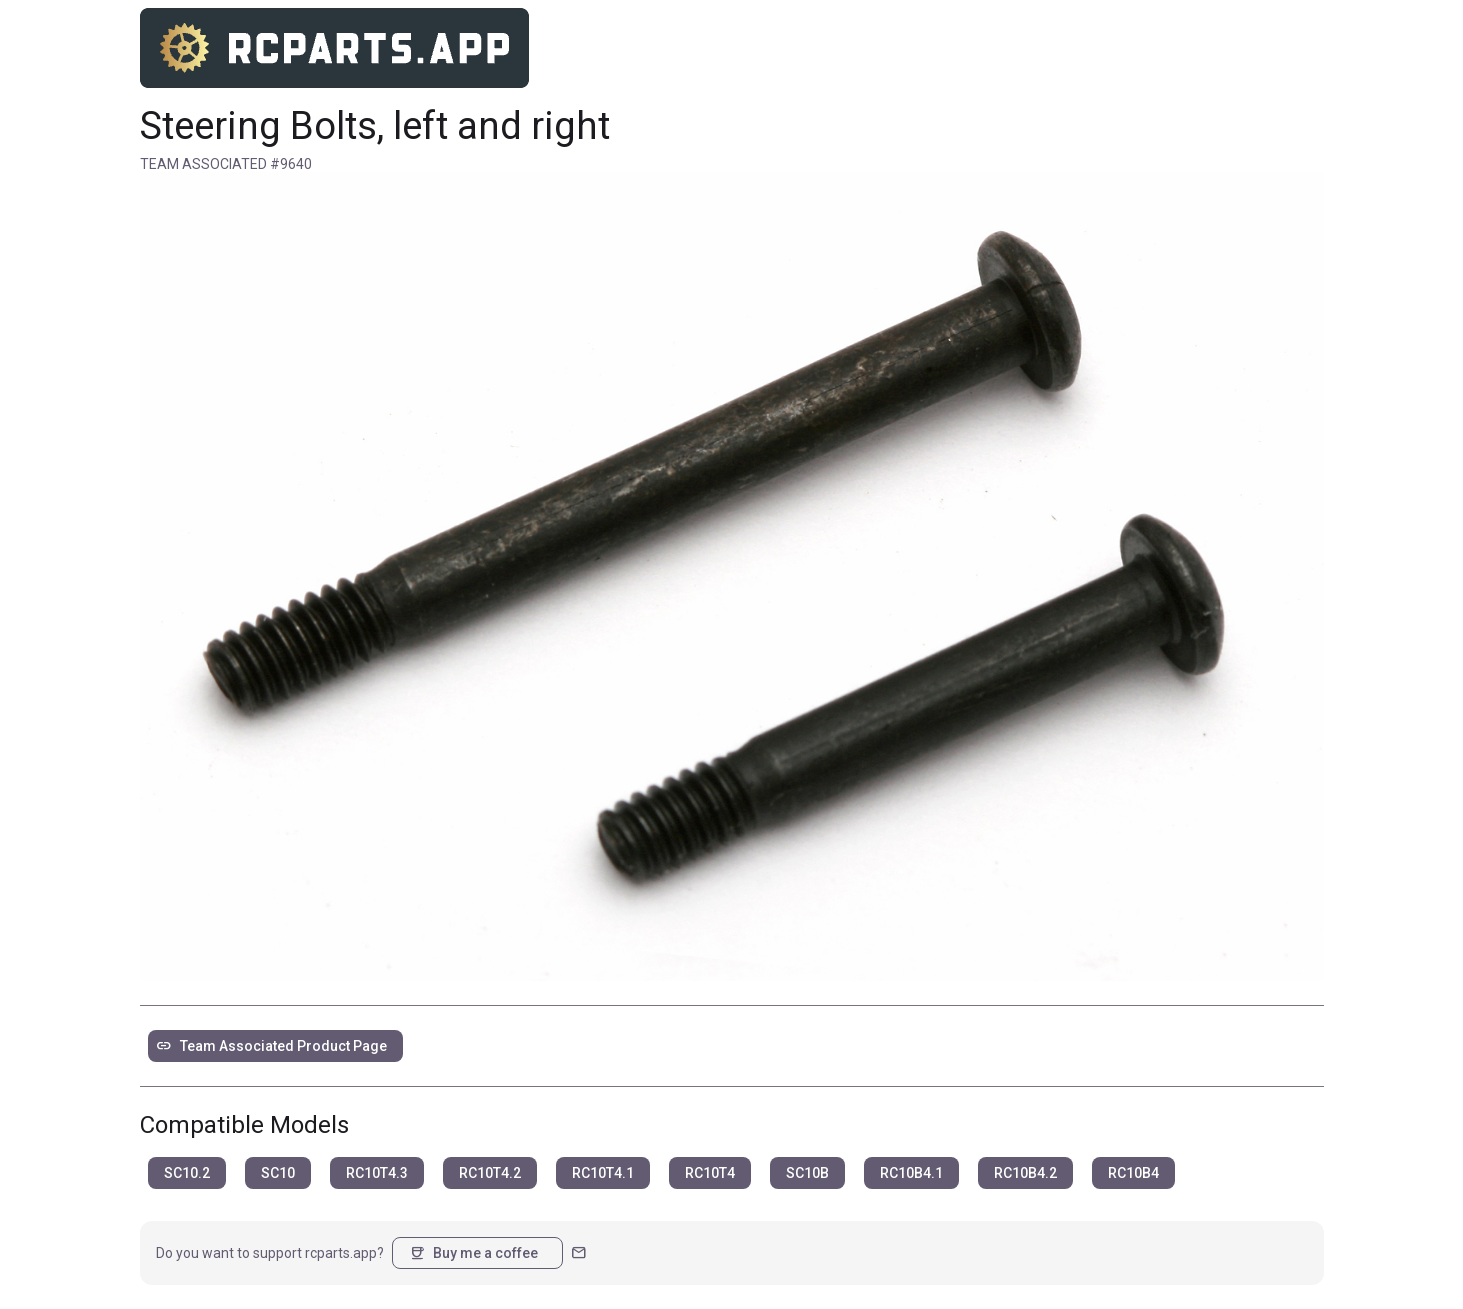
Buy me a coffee (473, 1253)
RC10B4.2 (1025, 1173)
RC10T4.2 (490, 1173)
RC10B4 (1133, 1173)
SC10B (807, 1173)
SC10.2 (187, 1173)
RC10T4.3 (377, 1173)
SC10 (278, 1173)
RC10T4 (710, 1173)
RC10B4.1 (911, 1173)
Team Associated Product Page (271, 1046)
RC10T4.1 (603, 1173)
